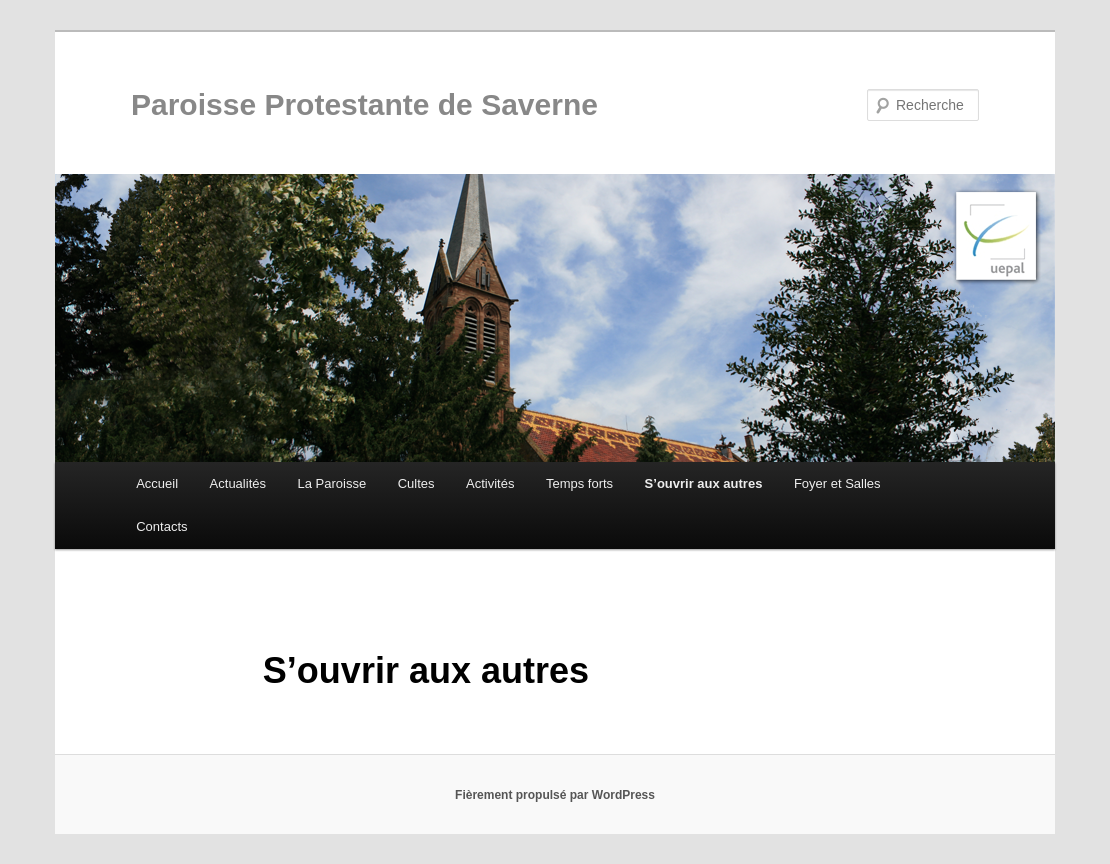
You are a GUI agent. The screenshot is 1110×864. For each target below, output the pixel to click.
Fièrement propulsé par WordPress (555, 795)
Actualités (238, 483)
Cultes (416, 483)
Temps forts (579, 483)
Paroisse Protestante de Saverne (364, 104)
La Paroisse (331, 483)
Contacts (161, 526)
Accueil (157, 483)
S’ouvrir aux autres (704, 483)
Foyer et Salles (837, 483)
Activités (490, 483)
